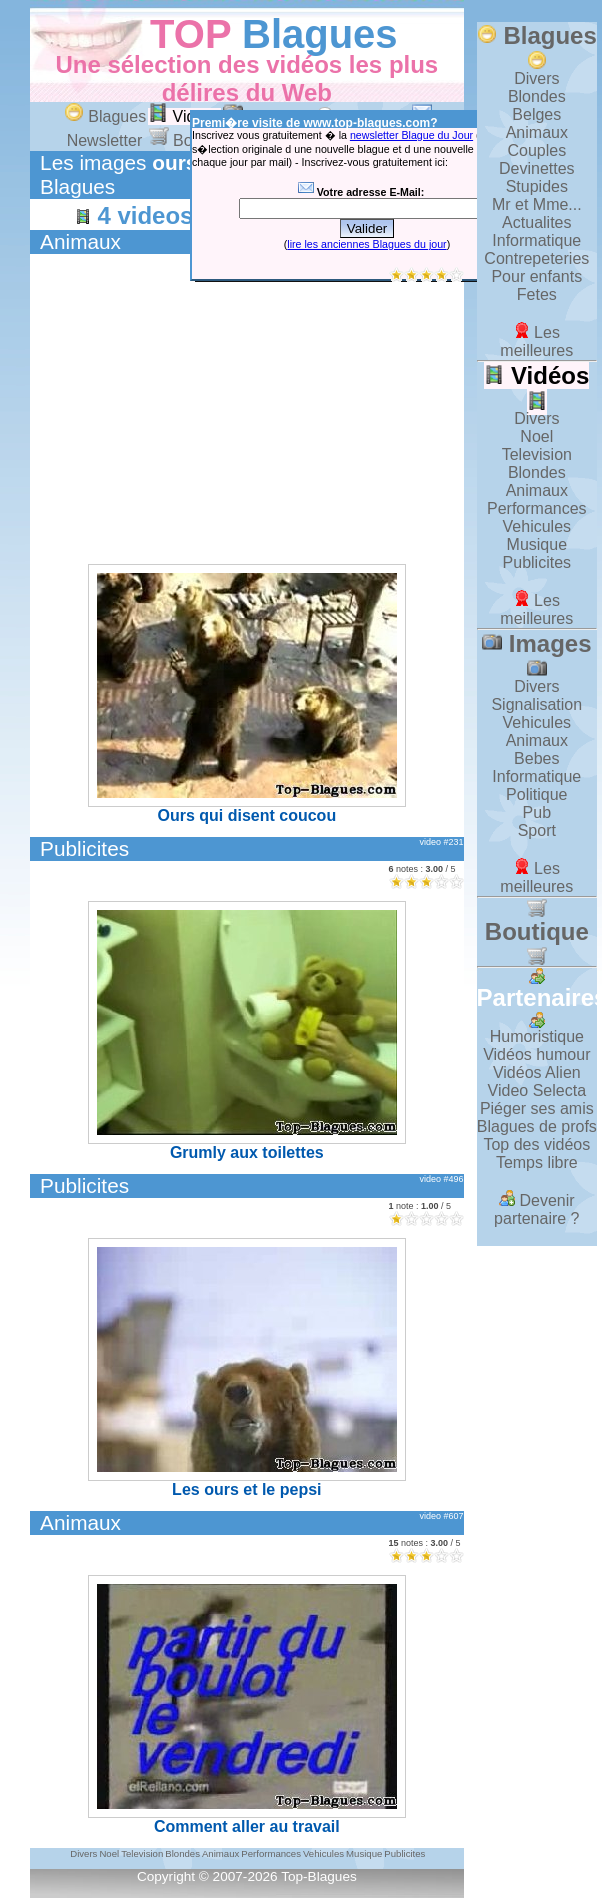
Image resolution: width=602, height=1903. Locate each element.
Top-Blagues (319, 1876)
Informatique (536, 240)
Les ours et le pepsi (247, 1368)
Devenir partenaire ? (536, 1209)
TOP (190, 34)
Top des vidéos (536, 1144)
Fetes (537, 294)
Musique (537, 544)
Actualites (536, 222)
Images (536, 654)
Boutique (537, 932)
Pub (537, 812)
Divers (536, 78)
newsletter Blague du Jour (411, 135)
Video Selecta (537, 1090)
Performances (537, 508)
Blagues (320, 34)
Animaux (80, 241)
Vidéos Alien (537, 1072)
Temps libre (537, 1162)
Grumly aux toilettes (247, 1031)
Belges (536, 114)
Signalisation (536, 704)
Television (537, 454)
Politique (536, 794)
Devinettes (537, 168)
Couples (536, 150)
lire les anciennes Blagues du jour (366, 244)
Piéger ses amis (537, 1108)
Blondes (537, 96)
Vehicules (537, 526)
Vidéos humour (536, 1054)
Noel (536, 436)
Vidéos (184, 116)
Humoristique (537, 1036)
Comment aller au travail (247, 1705)
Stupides (537, 186)
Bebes (536, 758)
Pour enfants (536, 276)
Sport (537, 830)
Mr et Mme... (537, 204)
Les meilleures (536, 341)
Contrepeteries (536, 258)
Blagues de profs (537, 1126)
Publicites (84, 848)
